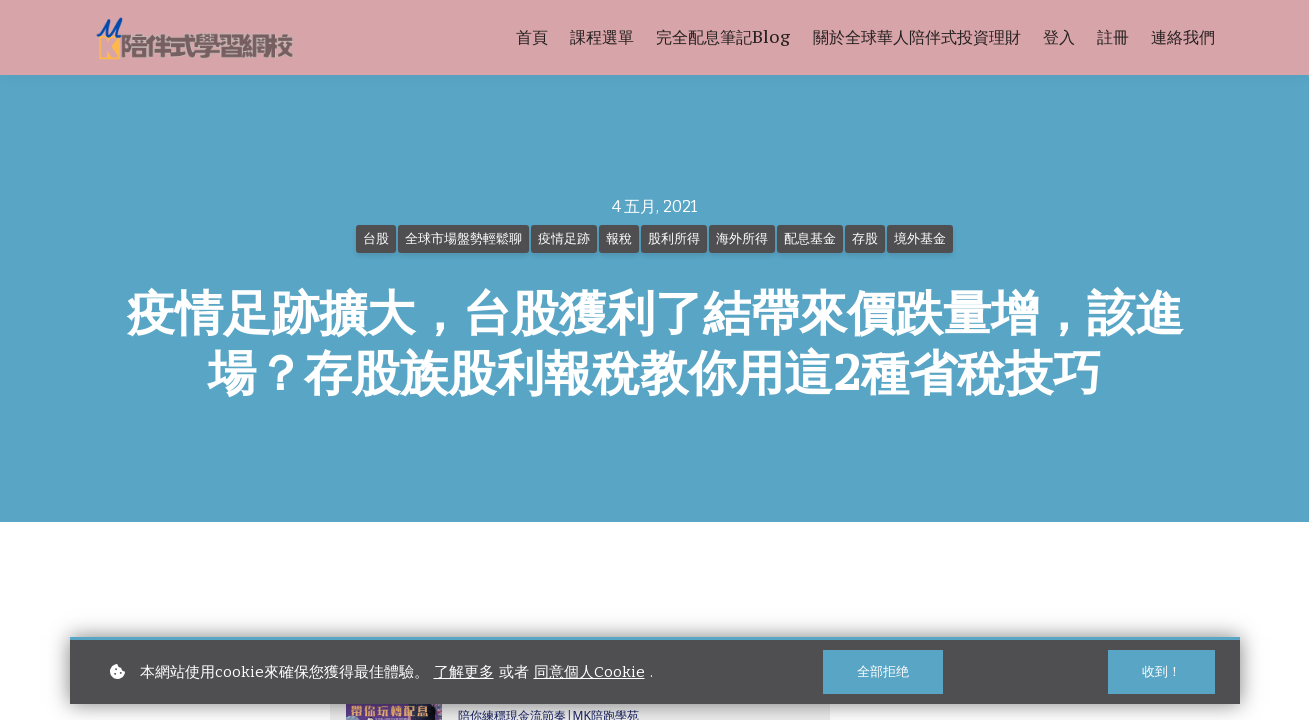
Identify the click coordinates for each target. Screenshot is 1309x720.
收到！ (1161, 671)
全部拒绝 (883, 671)
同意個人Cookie (589, 672)
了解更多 (464, 672)
